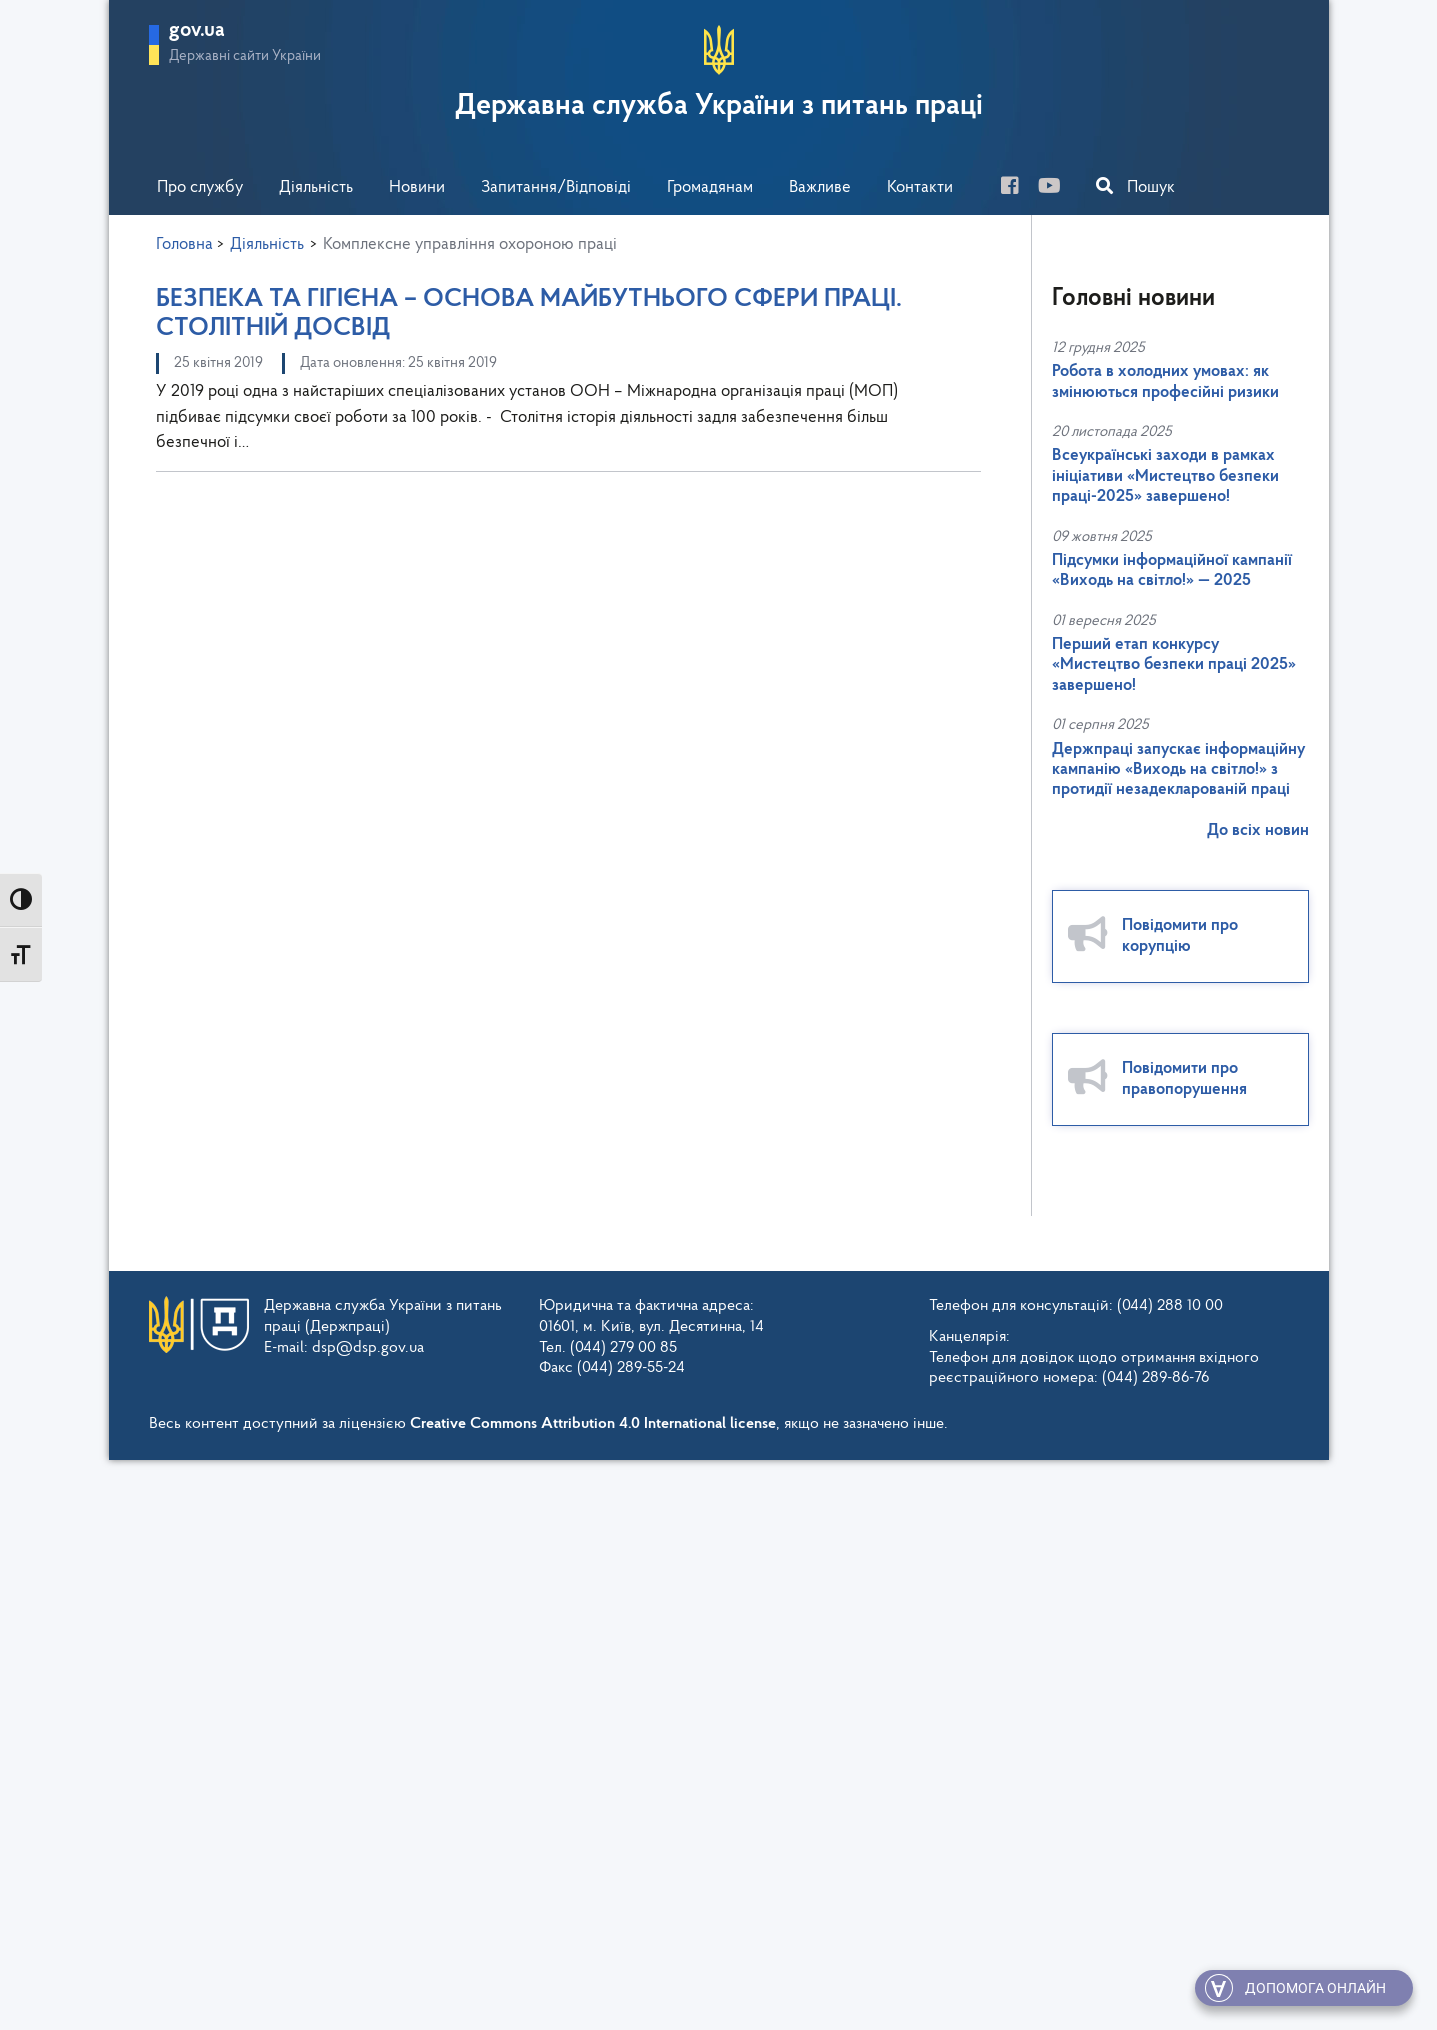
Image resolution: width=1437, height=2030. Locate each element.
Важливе (820, 187)
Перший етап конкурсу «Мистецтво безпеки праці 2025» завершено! (1174, 665)
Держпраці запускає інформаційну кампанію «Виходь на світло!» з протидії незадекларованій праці (1178, 770)
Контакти (920, 187)
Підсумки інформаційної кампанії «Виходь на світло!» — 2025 (1172, 570)
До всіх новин (1258, 830)
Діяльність (316, 187)
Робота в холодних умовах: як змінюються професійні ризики (1165, 381)
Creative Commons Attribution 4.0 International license (593, 1424)
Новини (417, 187)
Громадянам (710, 187)
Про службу (200, 187)
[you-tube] (1057, 188)
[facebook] (1017, 188)
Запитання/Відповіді (556, 187)
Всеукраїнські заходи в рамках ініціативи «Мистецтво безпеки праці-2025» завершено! (1165, 476)
